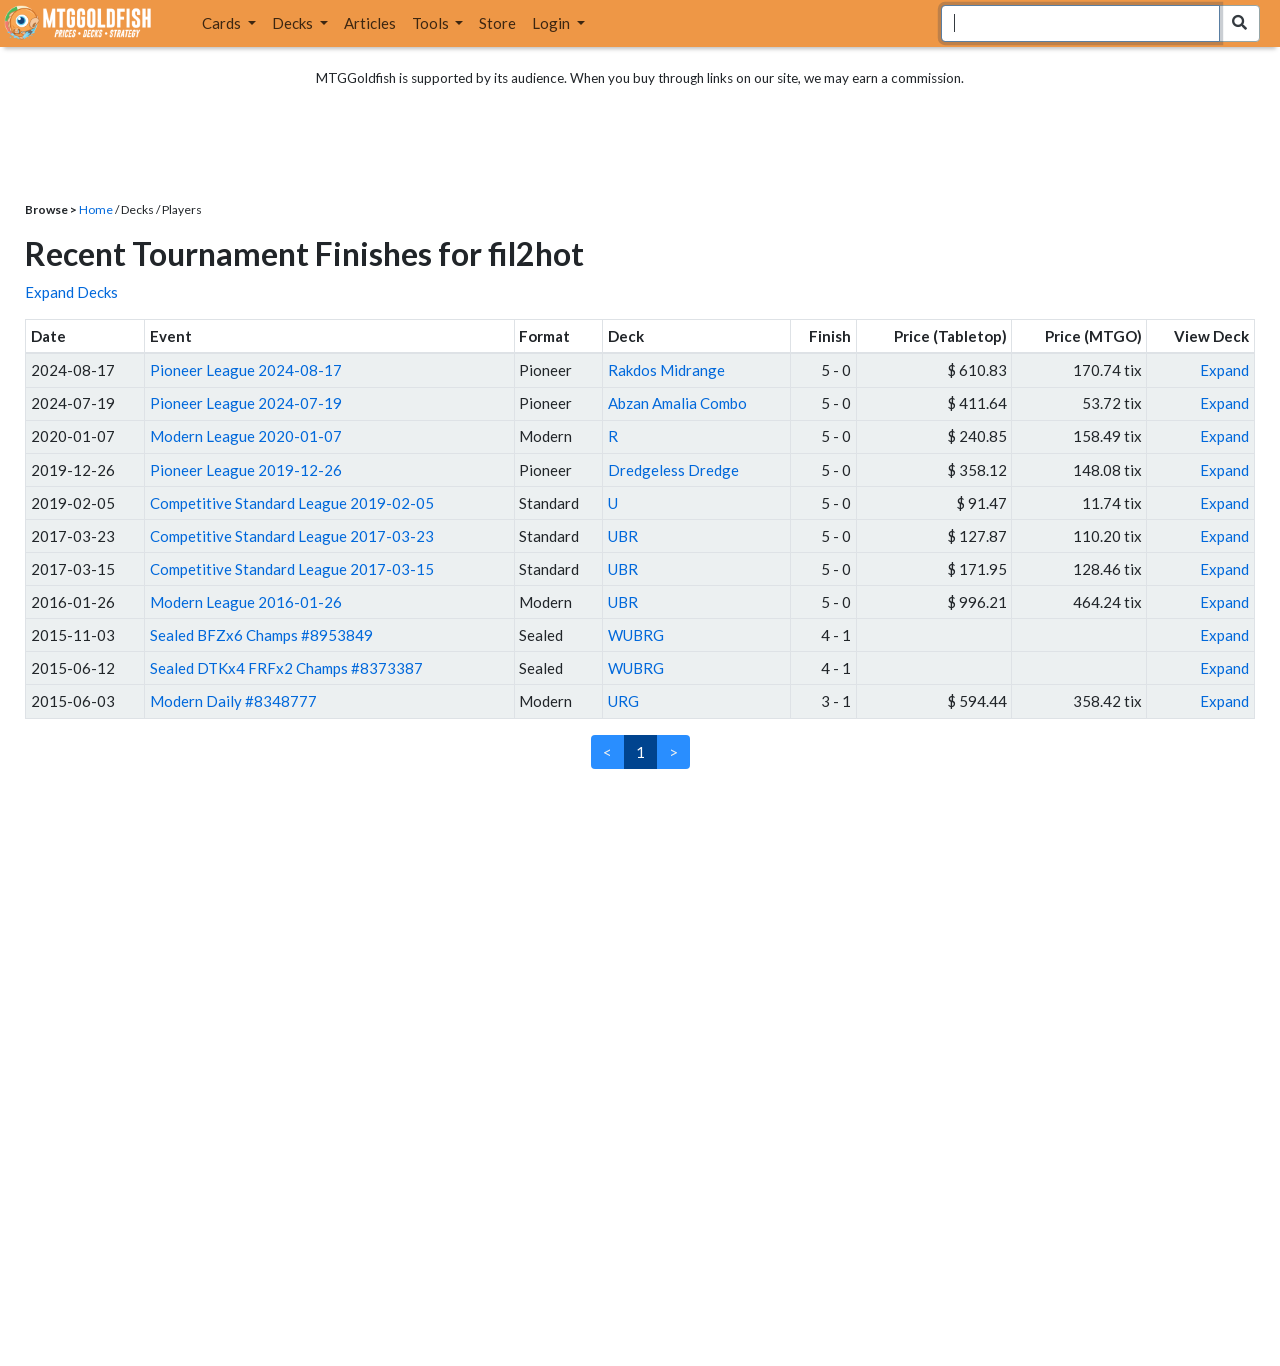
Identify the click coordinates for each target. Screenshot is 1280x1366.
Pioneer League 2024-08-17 (246, 370)
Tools (432, 23)
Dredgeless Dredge (673, 470)
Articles (370, 23)
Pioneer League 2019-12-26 (246, 470)
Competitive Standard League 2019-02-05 (292, 503)
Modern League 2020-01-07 (246, 436)
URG (623, 701)
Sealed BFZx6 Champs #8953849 (261, 635)
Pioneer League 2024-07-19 (246, 403)
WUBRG (636, 635)
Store (497, 23)
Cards (223, 23)
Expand (1224, 370)
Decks (294, 23)
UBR (623, 536)
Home (96, 209)
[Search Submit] (1239, 23)
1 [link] (640, 752)
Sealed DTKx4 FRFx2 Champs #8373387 (286, 668)
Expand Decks (71, 292)
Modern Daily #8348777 (233, 701)
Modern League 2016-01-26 (246, 602)
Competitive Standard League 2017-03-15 (292, 569)
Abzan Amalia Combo (677, 403)
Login (552, 23)
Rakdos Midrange (666, 370)
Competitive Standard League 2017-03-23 (292, 536)
